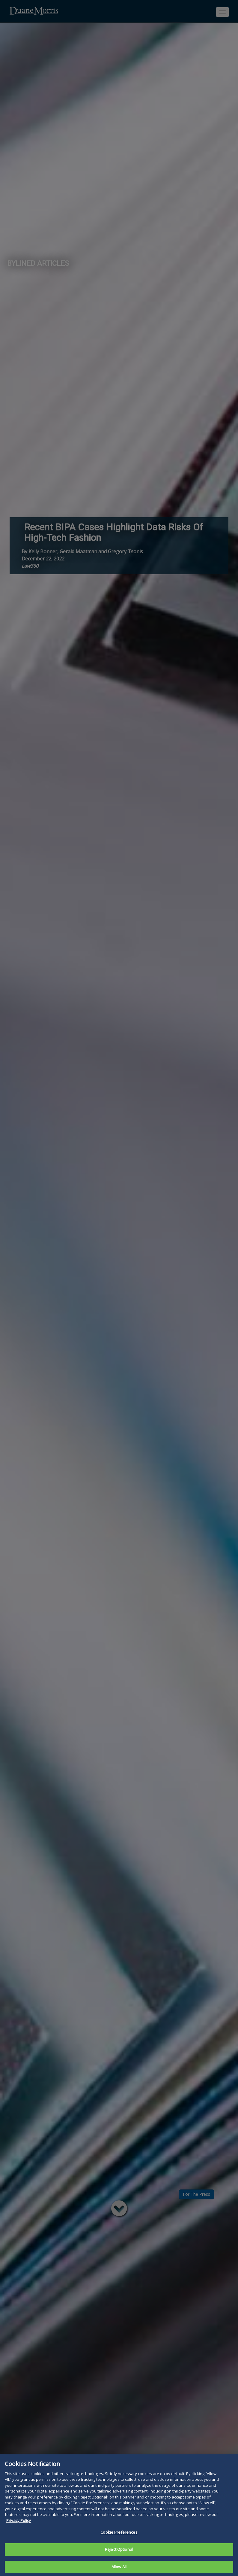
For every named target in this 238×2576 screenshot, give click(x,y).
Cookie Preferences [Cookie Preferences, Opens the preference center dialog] (118, 2538)
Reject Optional (119, 2555)
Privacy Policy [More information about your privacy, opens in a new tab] (18, 2526)
